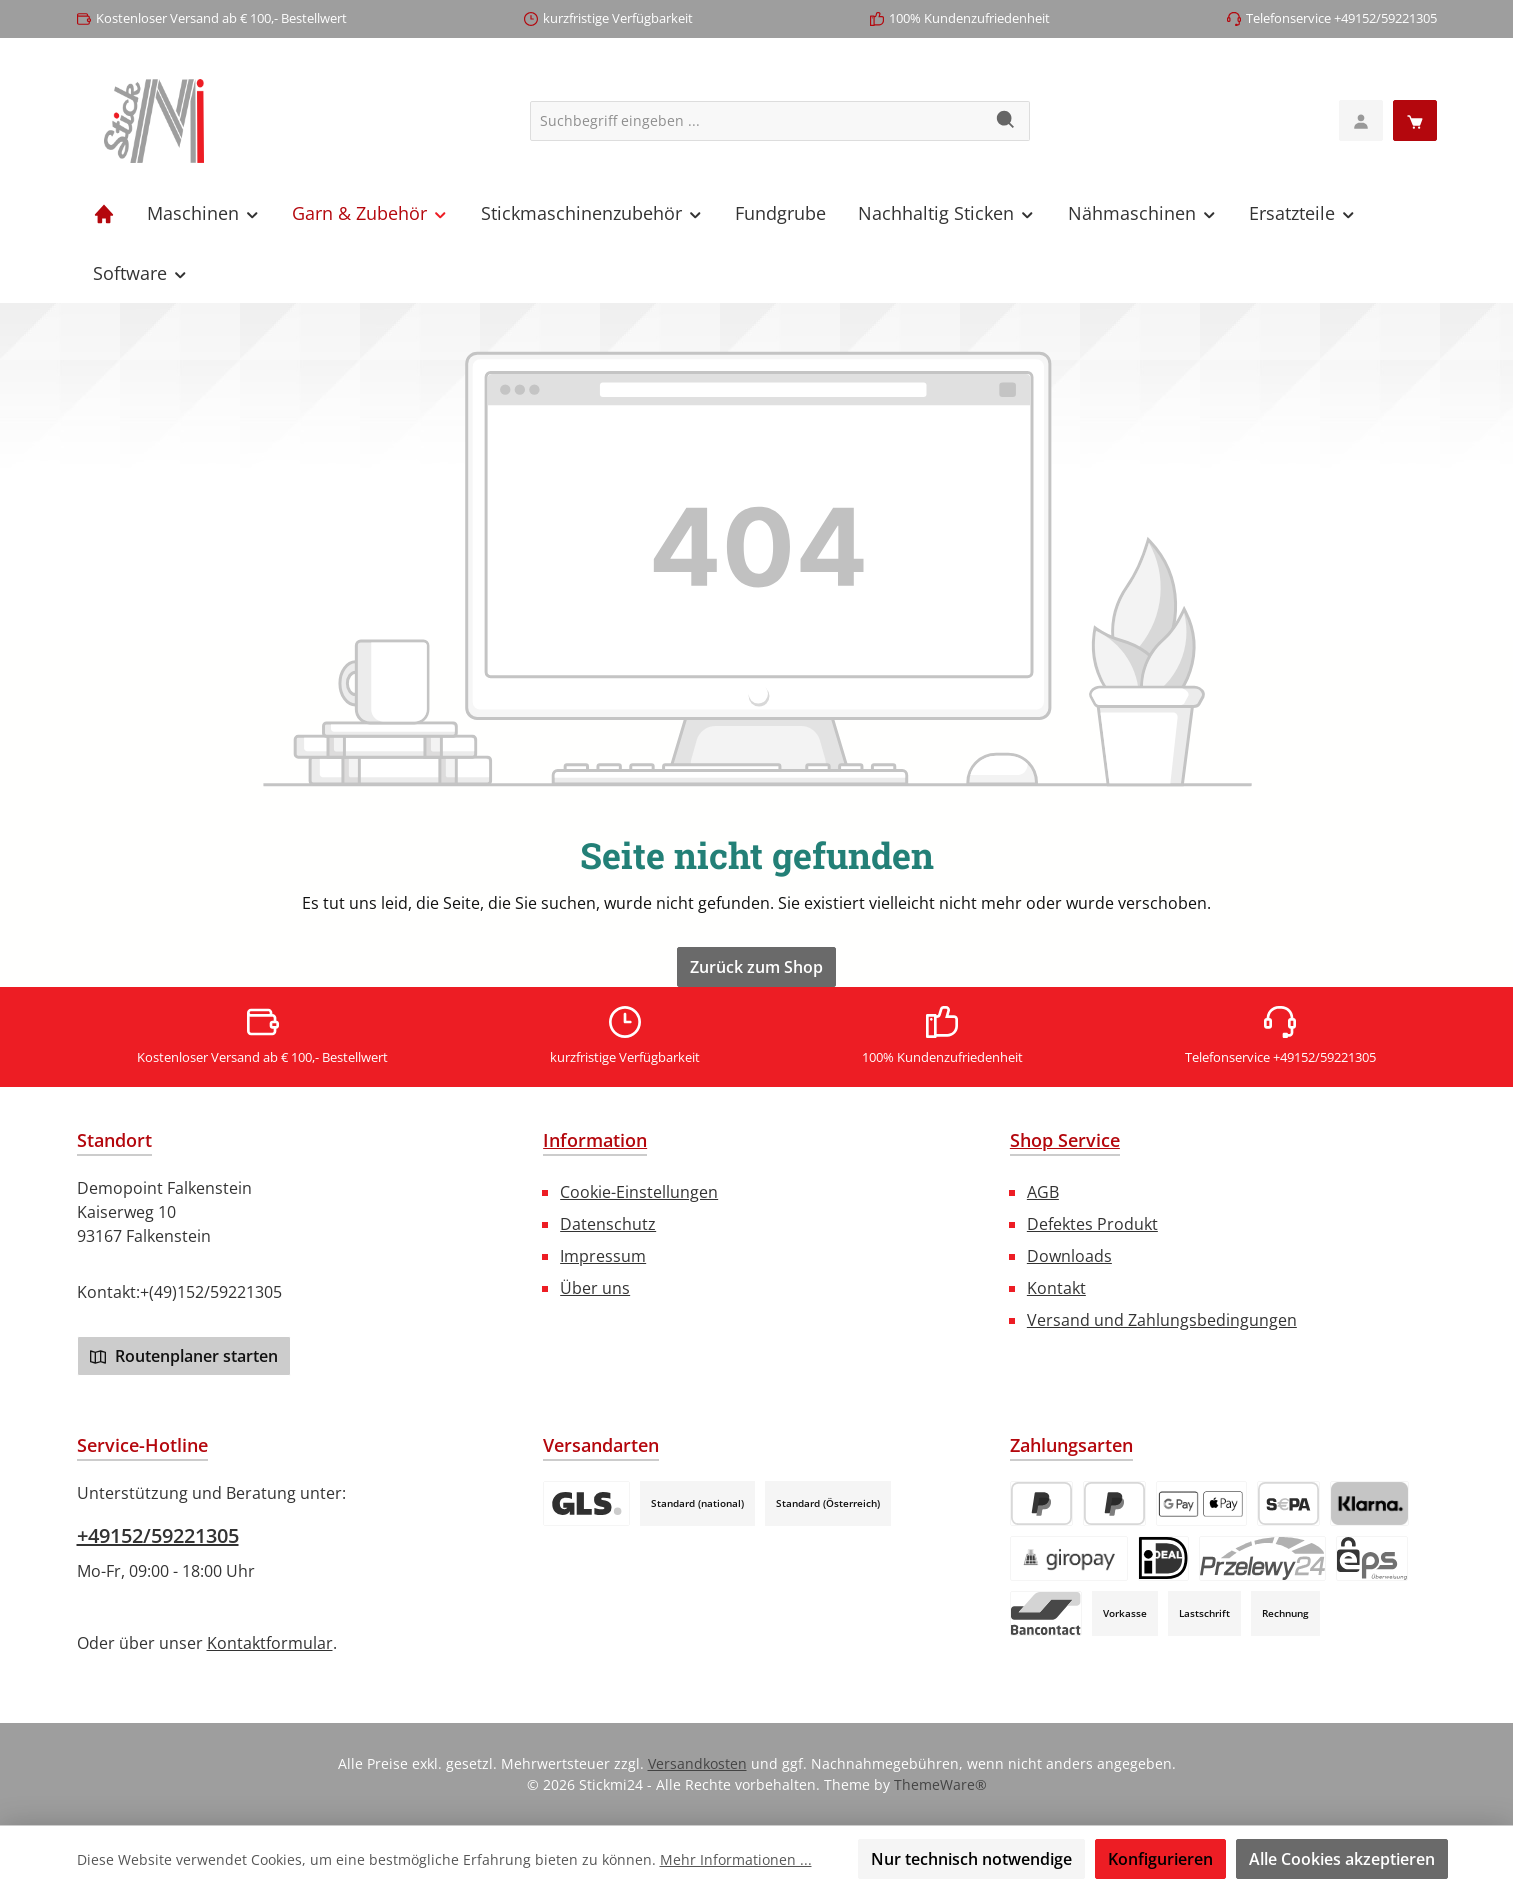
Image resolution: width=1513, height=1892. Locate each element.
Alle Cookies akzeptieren (1342, 1859)
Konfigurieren (1160, 1859)
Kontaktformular (270, 1643)
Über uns (595, 1288)
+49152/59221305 (158, 1535)
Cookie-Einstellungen (639, 1192)
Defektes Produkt (1092, 1224)
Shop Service (1065, 1140)
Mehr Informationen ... (736, 1859)
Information (595, 1140)
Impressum (603, 1256)
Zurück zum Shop (756, 967)
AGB (1043, 1192)
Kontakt (1056, 1288)
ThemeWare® (940, 1784)
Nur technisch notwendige (971, 1859)
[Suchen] (1006, 121)
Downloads (1069, 1256)
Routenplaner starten (184, 1356)
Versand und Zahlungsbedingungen (1162, 1320)
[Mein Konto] (1361, 120)
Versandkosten (697, 1763)
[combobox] (757, 121)
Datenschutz (608, 1224)
